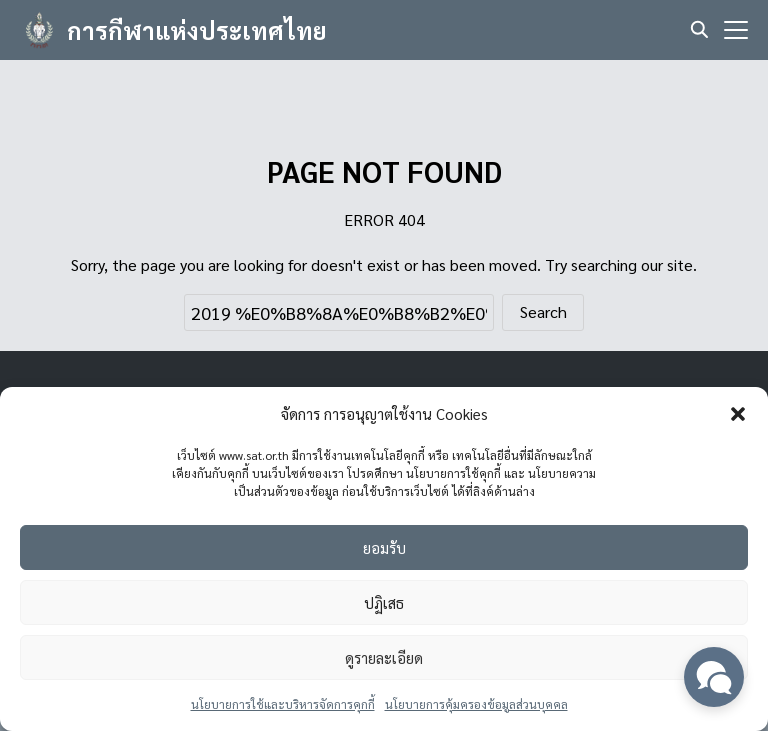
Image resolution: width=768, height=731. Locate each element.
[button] (738, 414)
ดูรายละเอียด (384, 657)
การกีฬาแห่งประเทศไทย (197, 30)
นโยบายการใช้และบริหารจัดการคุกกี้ (283, 704)
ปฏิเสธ (384, 602)
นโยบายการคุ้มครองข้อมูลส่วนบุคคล (476, 704)
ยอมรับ (384, 547)
